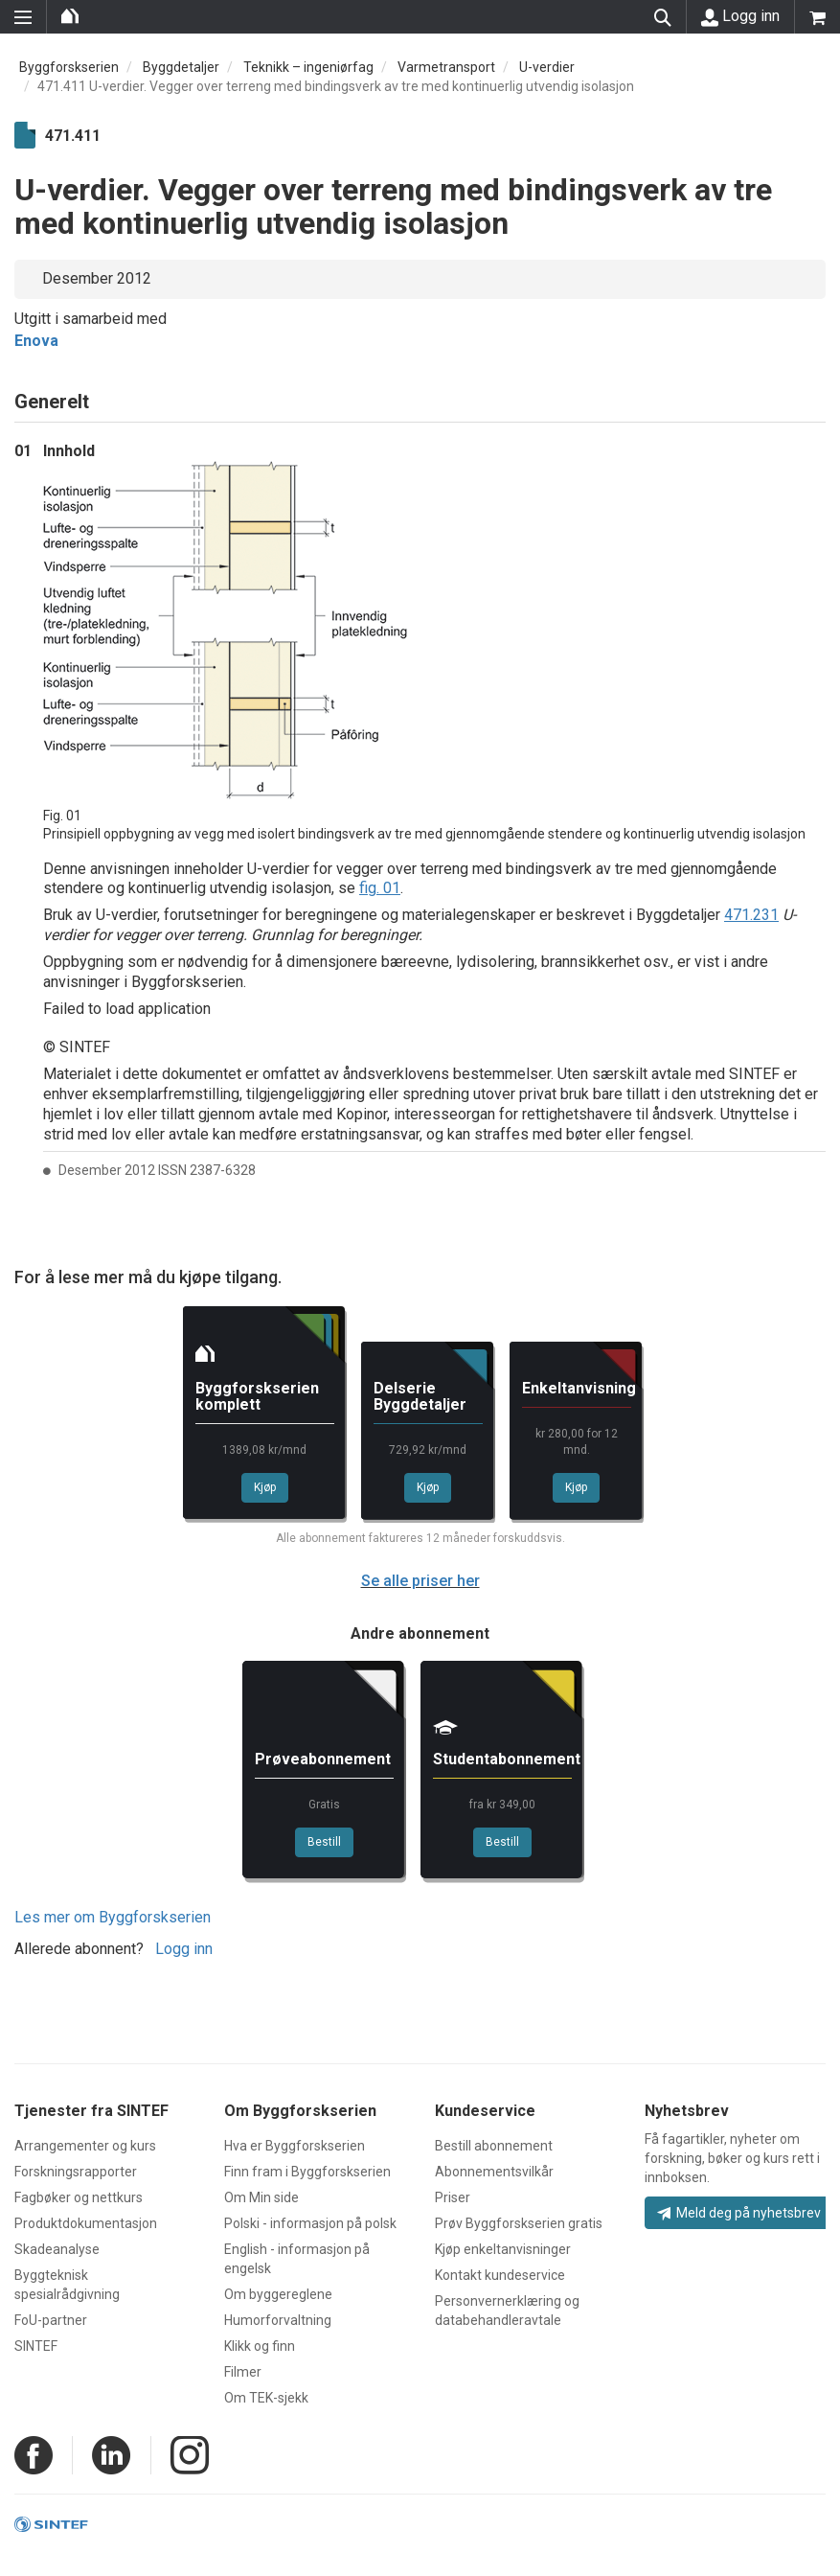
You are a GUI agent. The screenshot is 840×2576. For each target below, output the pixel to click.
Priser (452, 2197)
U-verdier (547, 67)
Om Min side (261, 2197)
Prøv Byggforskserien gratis (518, 2223)
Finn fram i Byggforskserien (307, 2171)
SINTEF (35, 2346)
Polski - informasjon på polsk (310, 2223)
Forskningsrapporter (75, 2171)
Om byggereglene (278, 2294)
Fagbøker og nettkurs (78, 2197)
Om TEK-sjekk (266, 2397)
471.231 (751, 915)
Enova (36, 341)
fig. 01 (379, 888)
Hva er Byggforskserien (294, 2145)
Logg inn (740, 16)
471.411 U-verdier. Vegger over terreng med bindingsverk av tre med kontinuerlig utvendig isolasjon (335, 86)
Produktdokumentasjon (85, 2223)
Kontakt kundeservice (500, 2275)
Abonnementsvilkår (494, 2171)
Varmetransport (446, 67)
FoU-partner (50, 2320)
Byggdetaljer (181, 67)
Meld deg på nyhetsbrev (739, 2212)
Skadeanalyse (57, 2249)
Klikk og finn (259, 2346)
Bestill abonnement (494, 2145)
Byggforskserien (69, 67)
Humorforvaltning (277, 2320)
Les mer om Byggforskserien (112, 1917)
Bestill (324, 1842)
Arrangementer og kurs (85, 2145)
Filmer (242, 2372)
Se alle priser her (420, 1581)
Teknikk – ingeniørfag (308, 67)
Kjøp (265, 1487)
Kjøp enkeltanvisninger (503, 2249)
